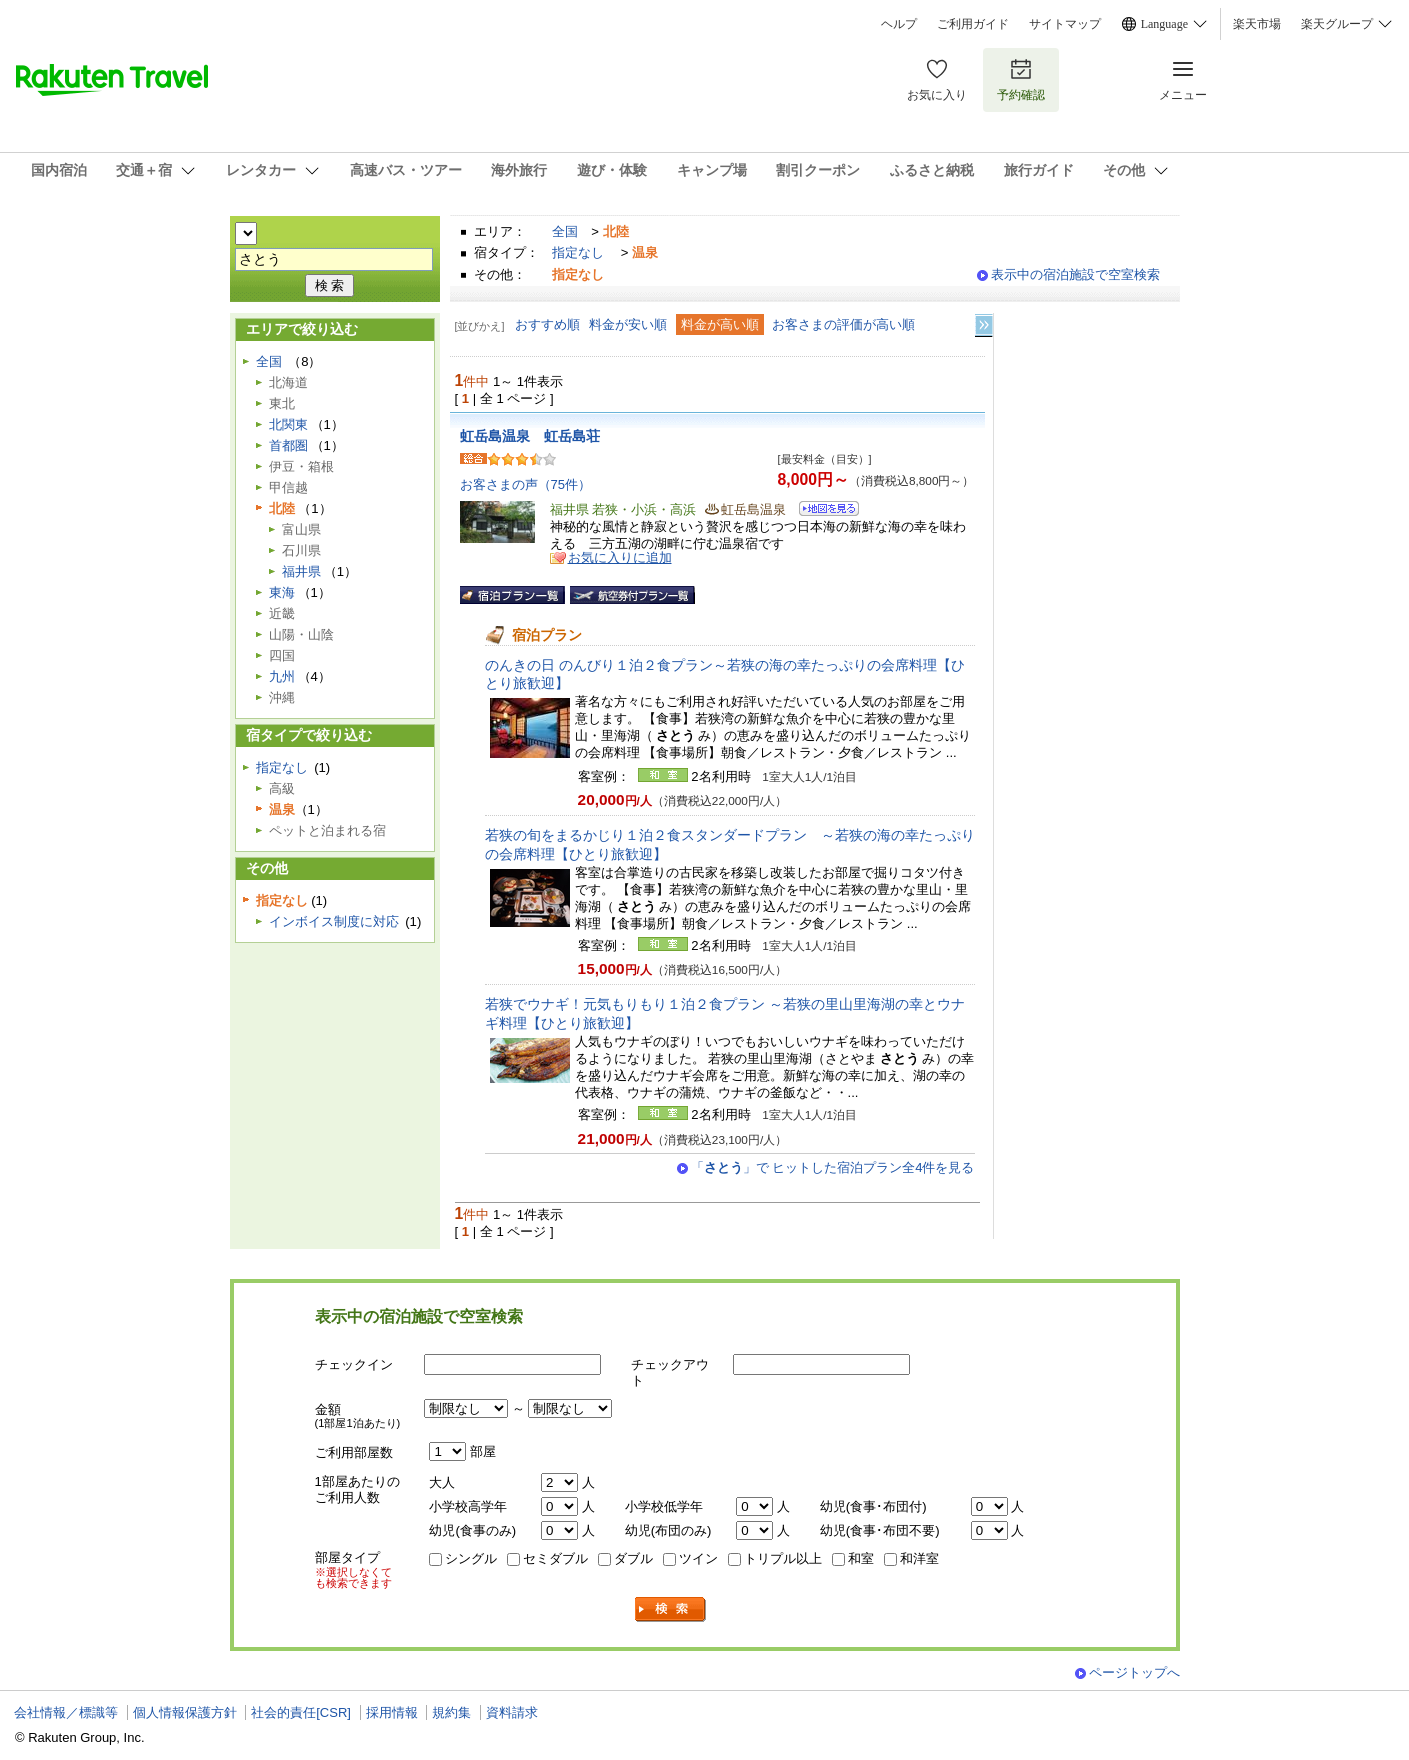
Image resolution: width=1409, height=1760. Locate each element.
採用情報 (392, 1712)
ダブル (633, 1558)
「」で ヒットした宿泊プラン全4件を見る (833, 1167)
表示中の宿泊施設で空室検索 (1075, 274)
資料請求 (512, 1712)
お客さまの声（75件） (526, 484)
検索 (671, 1609)
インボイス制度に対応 (334, 921)
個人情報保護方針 (185, 1712)
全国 (565, 231)
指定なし (578, 252)
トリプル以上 (783, 1558)
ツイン (698, 1558)
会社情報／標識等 (66, 1712)
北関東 (288, 424)
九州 (282, 676)
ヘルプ (899, 24)
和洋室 (919, 1558)
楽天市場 (1257, 24)
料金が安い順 (628, 324)
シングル (471, 1558)
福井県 (301, 571)
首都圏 (288, 445)
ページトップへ (1134, 1672)
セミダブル (555, 1558)
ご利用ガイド (973, 24)
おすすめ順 (547, 324)
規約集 (451, 1712)
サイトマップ (1065, 24)
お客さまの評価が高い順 (843, 324)
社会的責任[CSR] (301, 1712)
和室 (861, 1558)
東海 (282, 592)
